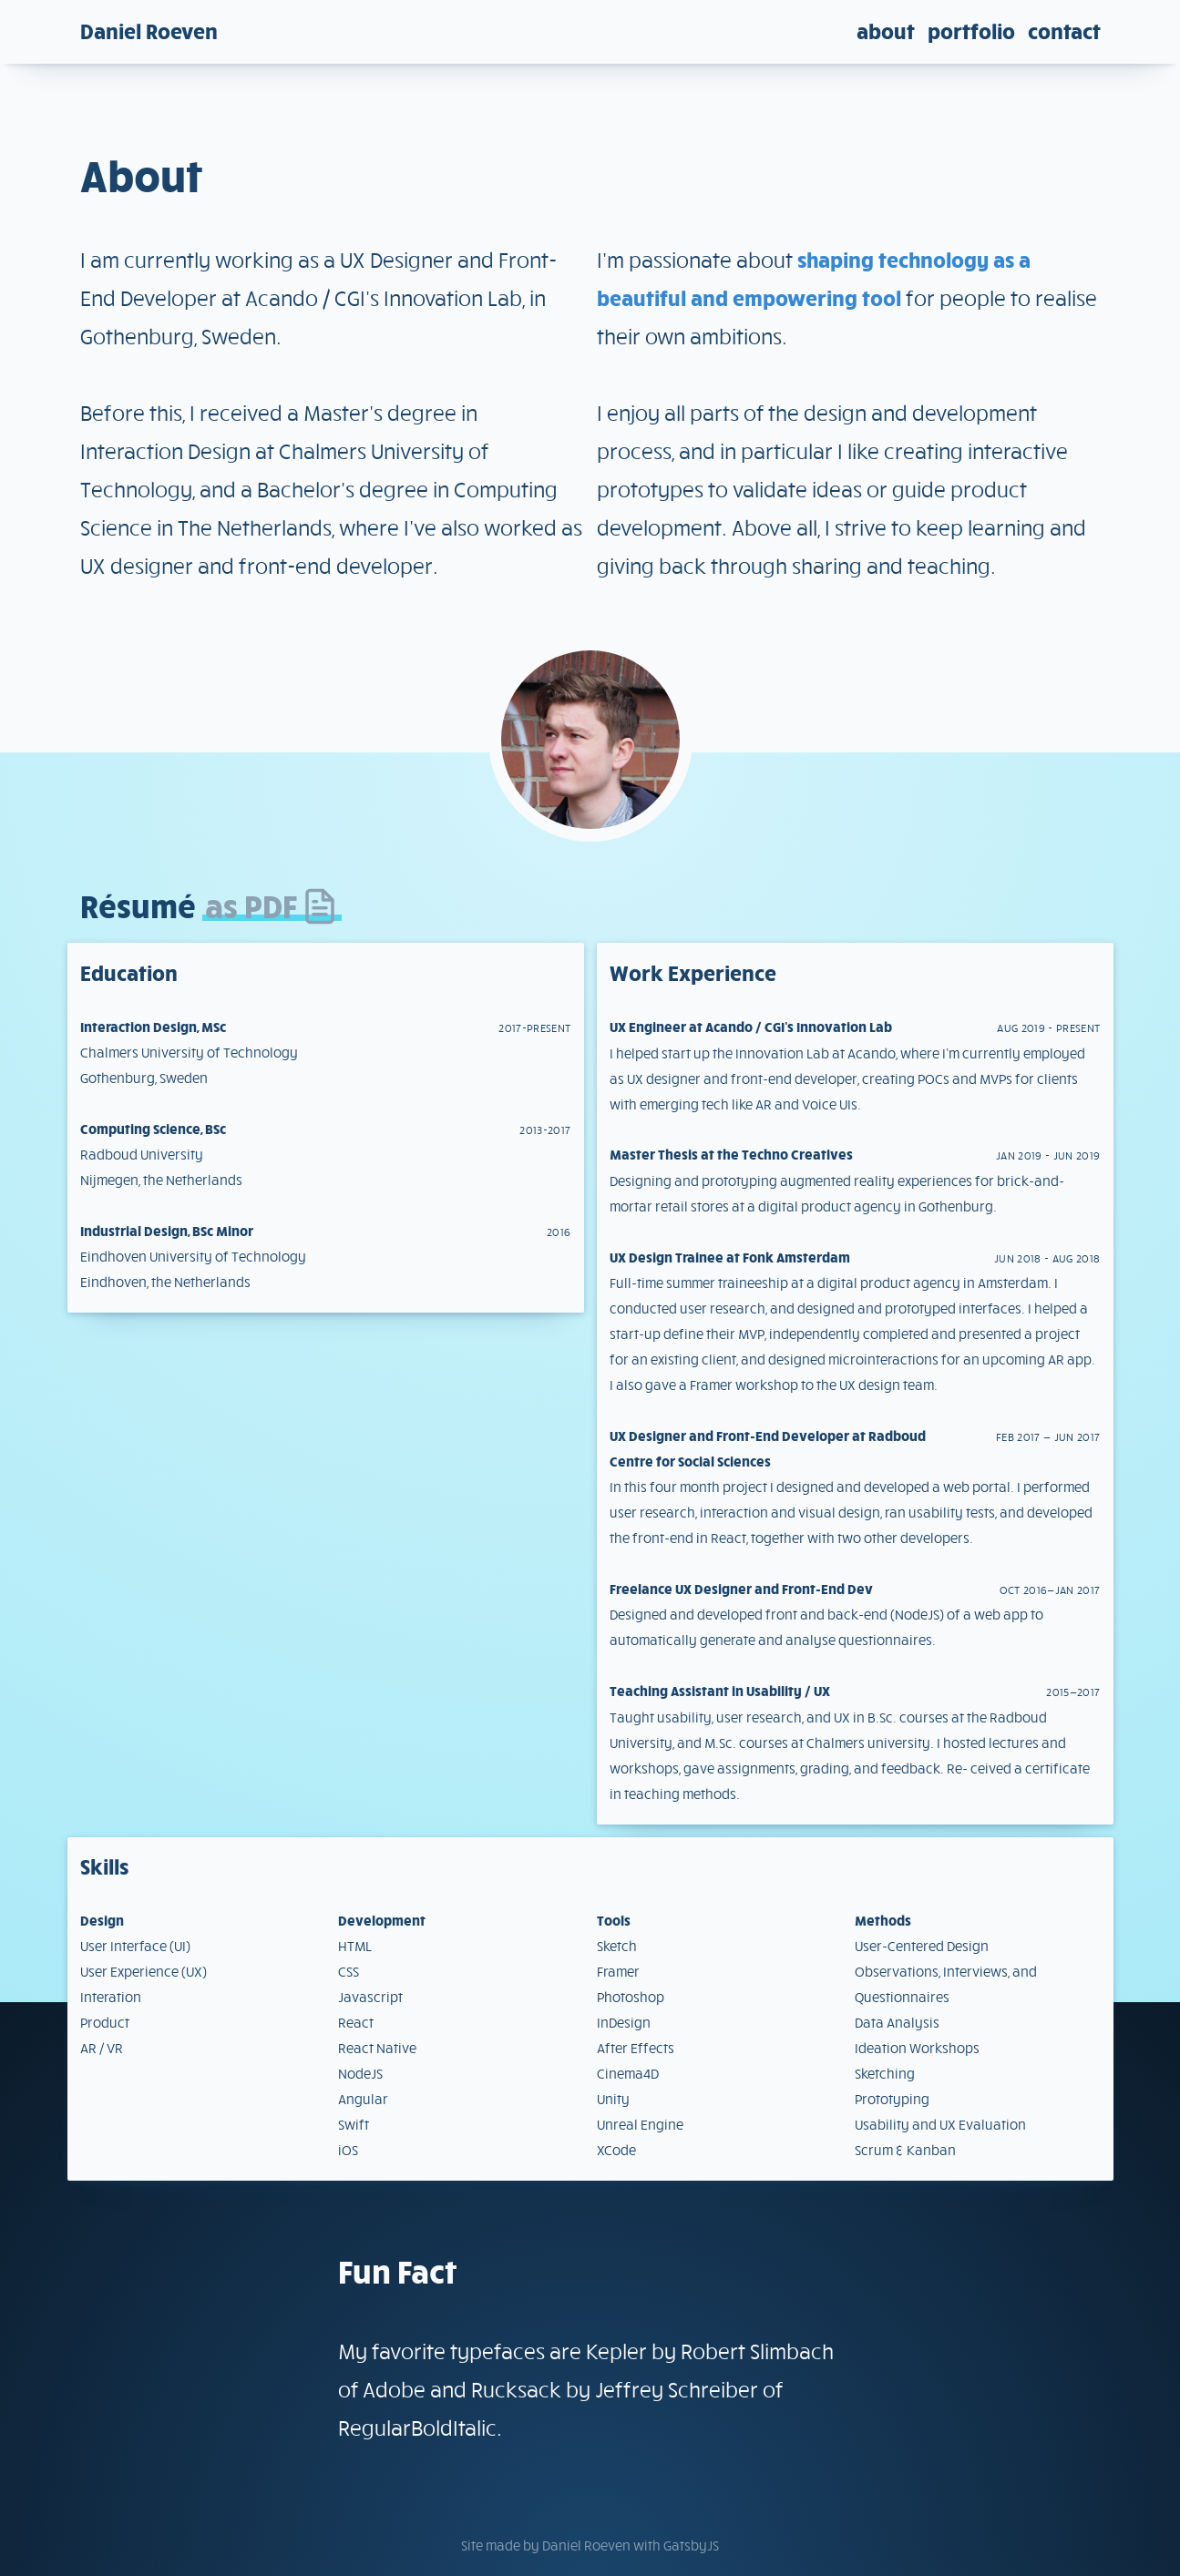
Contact (1064, 30)
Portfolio (971, 30)
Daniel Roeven (149, 30)
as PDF (272, 905)
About (886, 30)
